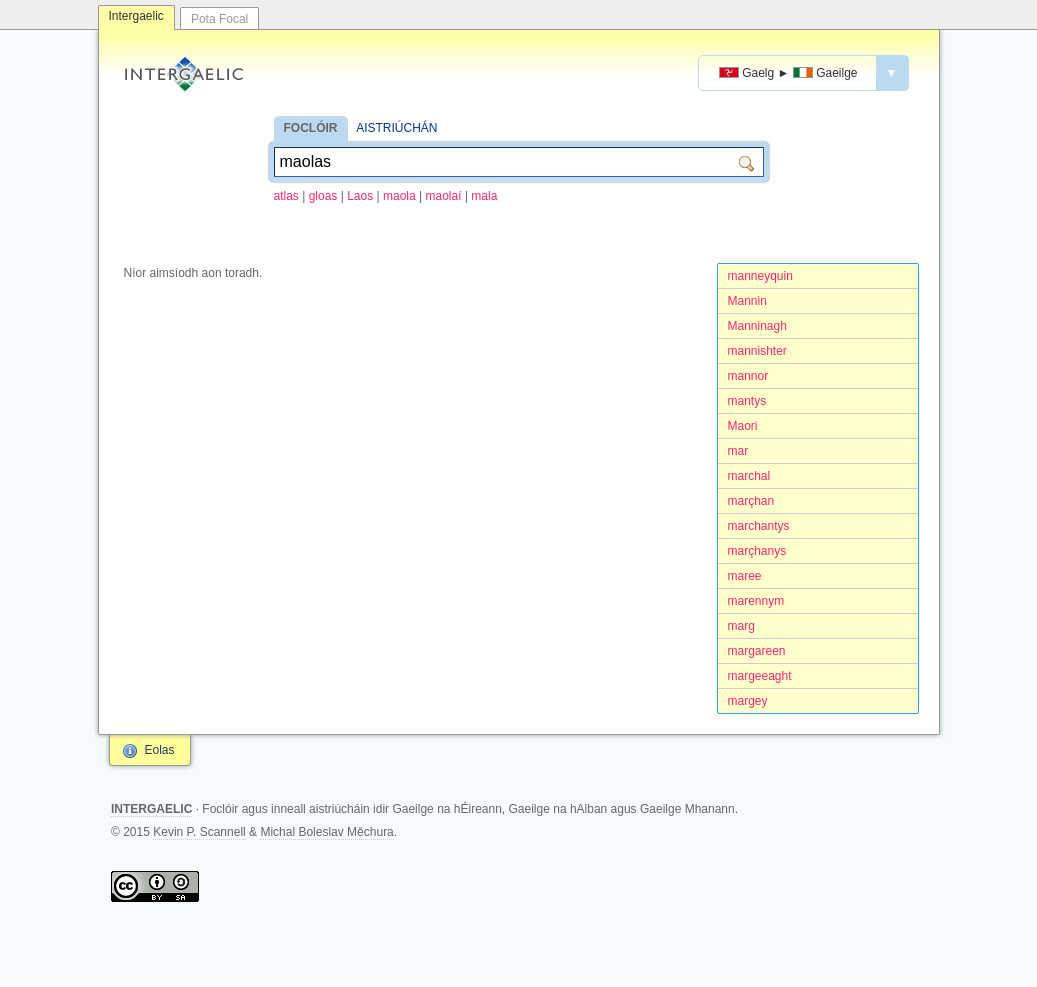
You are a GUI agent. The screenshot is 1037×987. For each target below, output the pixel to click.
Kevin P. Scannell (199, 832)
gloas (323, 196)
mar (738, 451)
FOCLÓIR (311, 128)
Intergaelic (136, 16)
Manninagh (757, 326)
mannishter (757, 351)
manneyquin (760, 276)
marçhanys (757, 551)
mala (484, 196)
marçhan (751, 501)
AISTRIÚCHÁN (396, 128)
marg (741, 626)
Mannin (747, 301)
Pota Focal (219, 19)
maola (399, 196)
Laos (360, 196)
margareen (757, 651)
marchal (749, 476)
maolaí (444, 196)
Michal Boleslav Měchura (326, 832)
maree (745, 576)
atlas (286, 196)
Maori (743, 426)
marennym (756, 601)
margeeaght (760, 676)
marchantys (759, 526)
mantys (747, 401)
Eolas (160, 750)
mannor (748, 376)
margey (748, 701)
